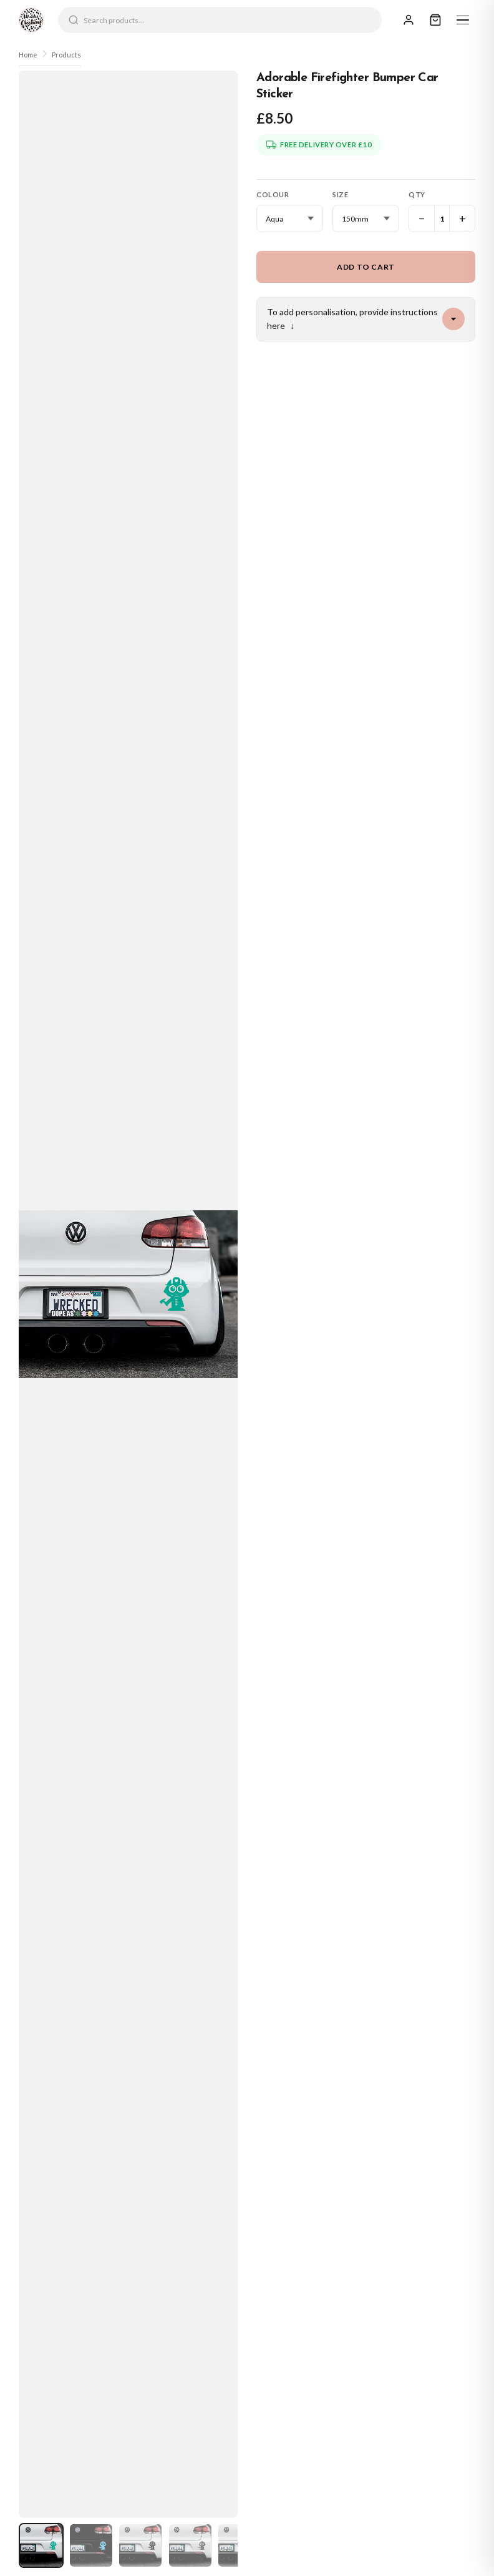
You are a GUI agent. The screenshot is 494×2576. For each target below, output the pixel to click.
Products (66, 55)
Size (340, 194)
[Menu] (462, 19)
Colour (272, 194)
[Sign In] (408, 19)
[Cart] (435, 19)
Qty (417, 194)
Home (28, 55)
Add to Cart (366, 267)
